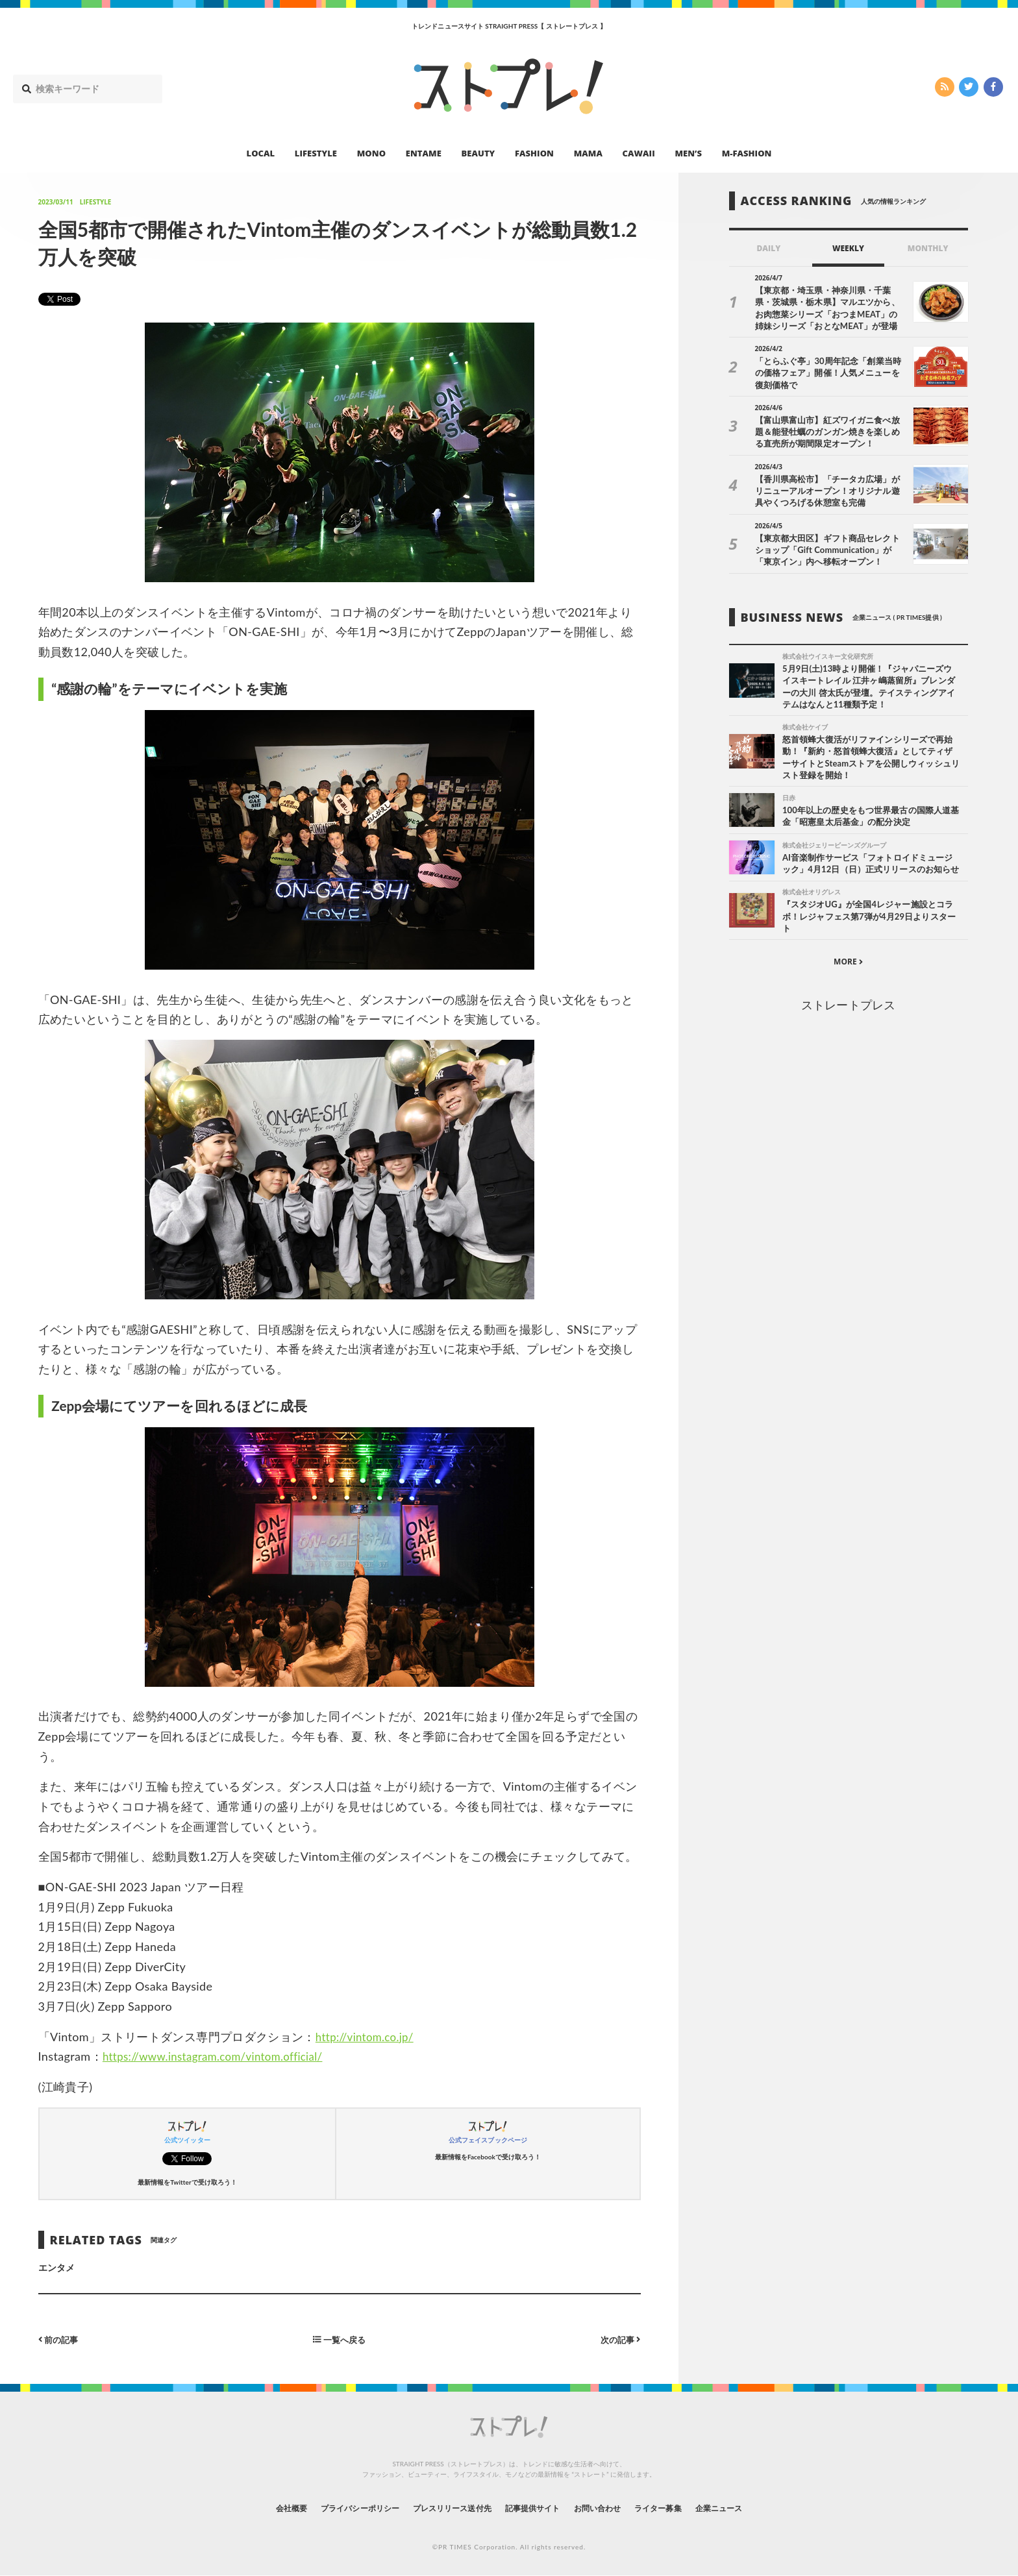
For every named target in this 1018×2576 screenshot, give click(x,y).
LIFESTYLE (316, 153)
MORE (848, 978)
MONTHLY (928, 248)
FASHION (534, 153)
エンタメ (56, 2267)
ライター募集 (682, 2507)
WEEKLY (848, 248)
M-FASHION (747, 153)
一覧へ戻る (339, 2338)
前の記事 (60, 2338)
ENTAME (423, 153)
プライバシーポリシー (336, 2507)
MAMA (588, 153)
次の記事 (619, 2338)
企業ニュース (753, 2507)
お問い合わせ (611, 2507)
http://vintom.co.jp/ (368, 2037)
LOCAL (261, 153)
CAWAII (639, 153)
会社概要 (256, 2507)
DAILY (768, 248)
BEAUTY (478, 153)
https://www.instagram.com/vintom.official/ (220, 2056)
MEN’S (688, 153)
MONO (371, 153)
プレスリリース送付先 (443, 2507)
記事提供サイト (536, 2507)
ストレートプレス (848, 1021)
